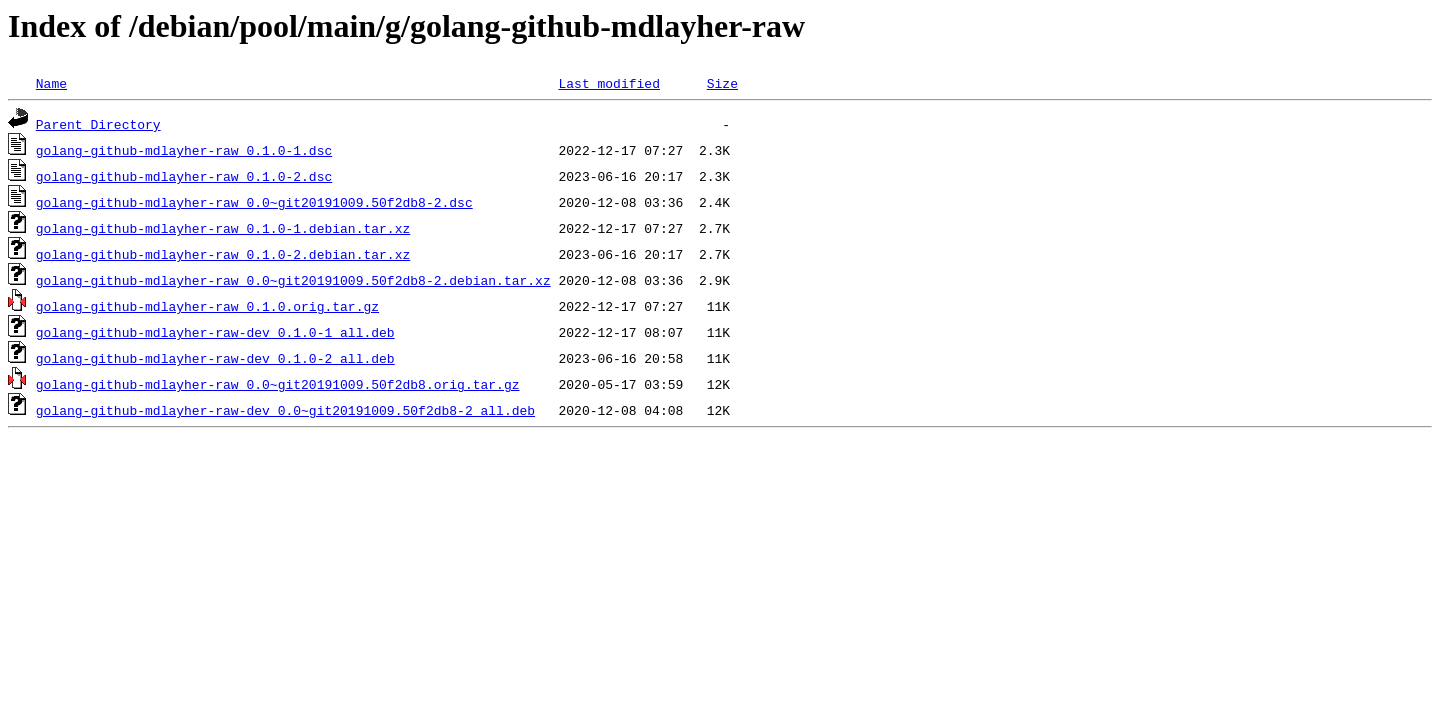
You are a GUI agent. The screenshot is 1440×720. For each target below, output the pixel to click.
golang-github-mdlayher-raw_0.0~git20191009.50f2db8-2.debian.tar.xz (293, 280)
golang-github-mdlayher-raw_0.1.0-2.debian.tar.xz (223, 254)
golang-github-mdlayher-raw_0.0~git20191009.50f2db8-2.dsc (254, 202)
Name (51, 83)
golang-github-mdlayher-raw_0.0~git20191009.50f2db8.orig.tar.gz (278, 384)
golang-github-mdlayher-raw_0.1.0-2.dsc (184, 176)
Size (722, 83)
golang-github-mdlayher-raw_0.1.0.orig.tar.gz (207, 306)
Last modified (608, 83)
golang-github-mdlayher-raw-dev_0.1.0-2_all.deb (215, 358)
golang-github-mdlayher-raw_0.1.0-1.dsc (184, 150)
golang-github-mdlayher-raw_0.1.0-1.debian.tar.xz (223, 228)
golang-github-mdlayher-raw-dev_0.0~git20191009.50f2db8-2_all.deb (285, 410)
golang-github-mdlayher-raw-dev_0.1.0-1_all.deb (215, 332)
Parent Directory (98, 124)
